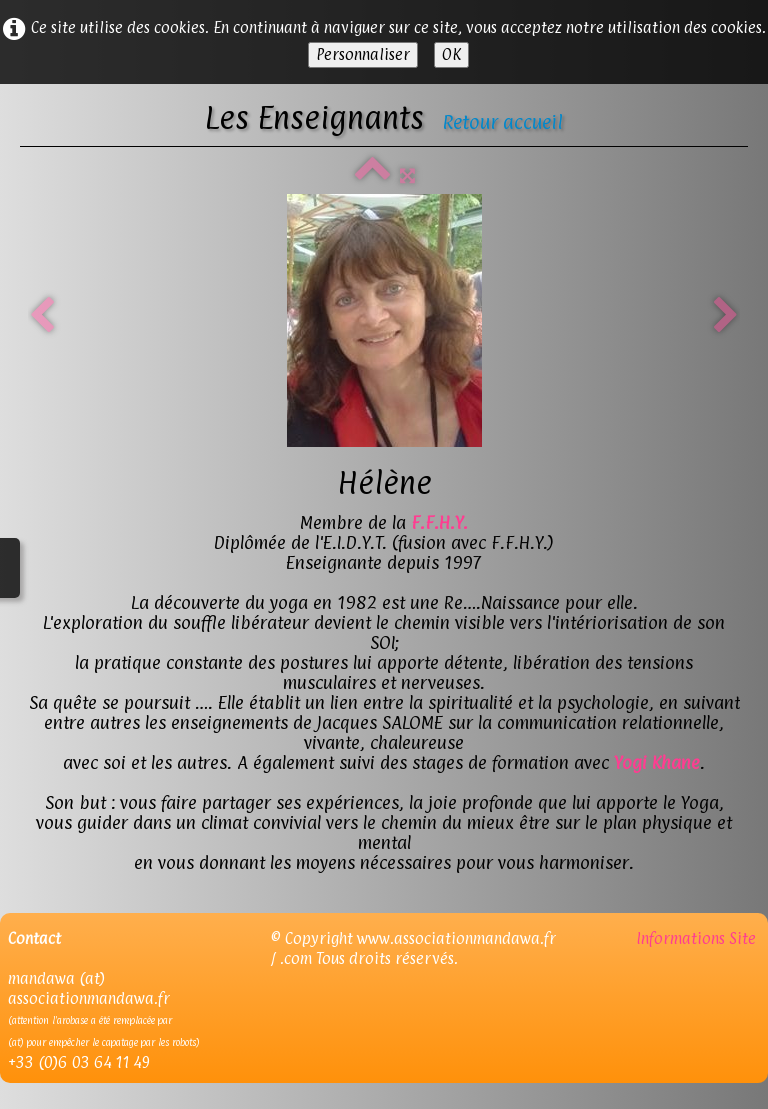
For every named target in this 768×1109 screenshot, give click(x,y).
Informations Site (698, 938)
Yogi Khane (657, 762)
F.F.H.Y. (439, 522)
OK (451, 54)
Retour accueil (502, 122)
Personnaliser (363, 54)
